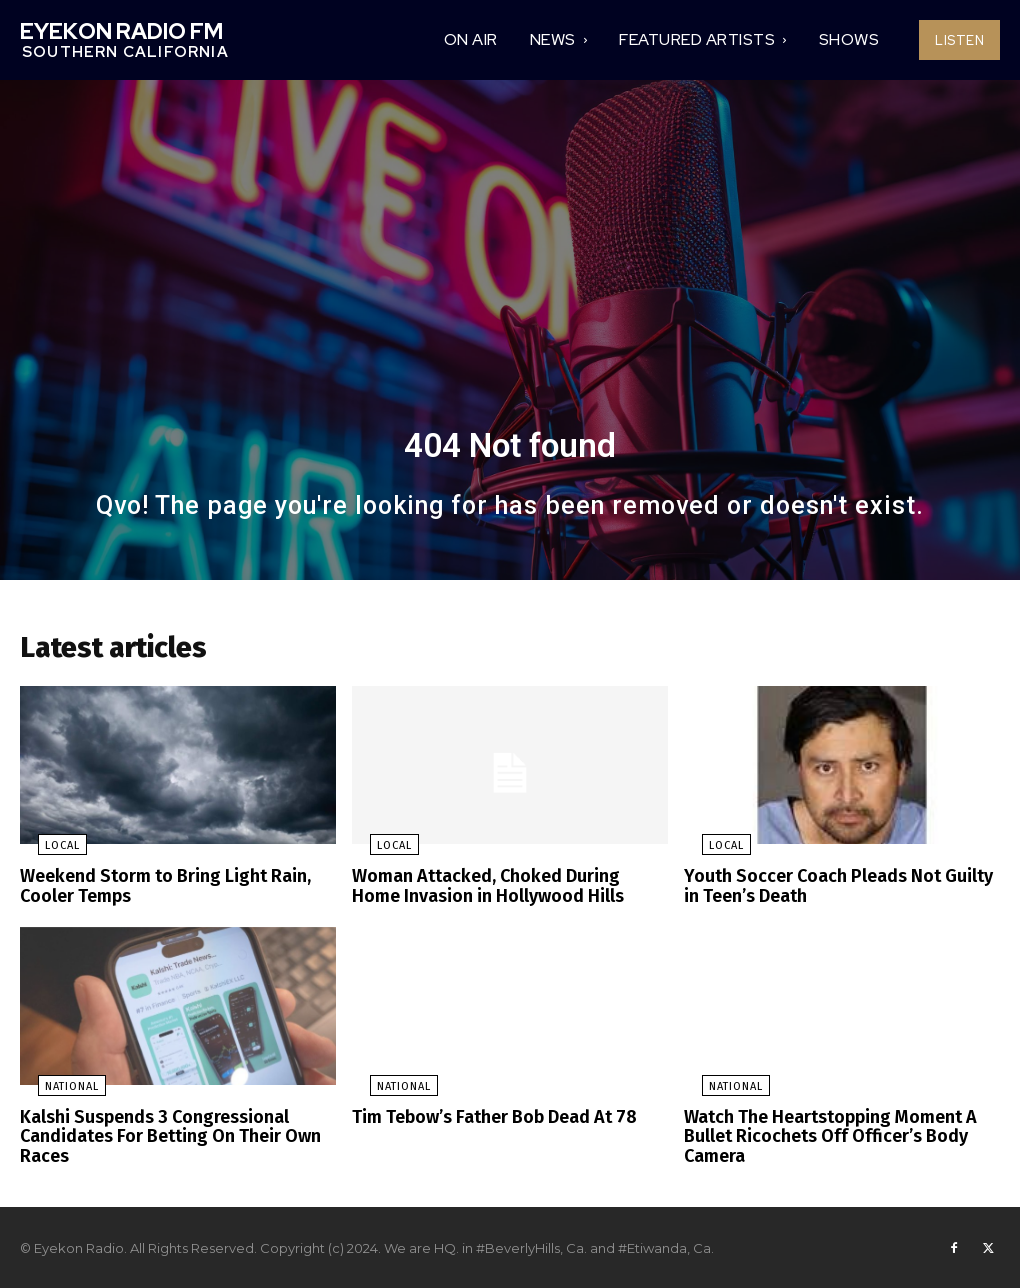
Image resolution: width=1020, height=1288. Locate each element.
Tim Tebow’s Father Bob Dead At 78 (485, 1118)
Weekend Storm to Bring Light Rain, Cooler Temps (155, 891)
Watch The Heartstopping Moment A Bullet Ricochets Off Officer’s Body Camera (821, 1136)
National (54, 1088)
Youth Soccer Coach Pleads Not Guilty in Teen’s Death (836, 891)
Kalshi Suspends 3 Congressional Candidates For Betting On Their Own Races (160, 1136)
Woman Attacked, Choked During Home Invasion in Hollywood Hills (499, 891)
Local (44, 852)
